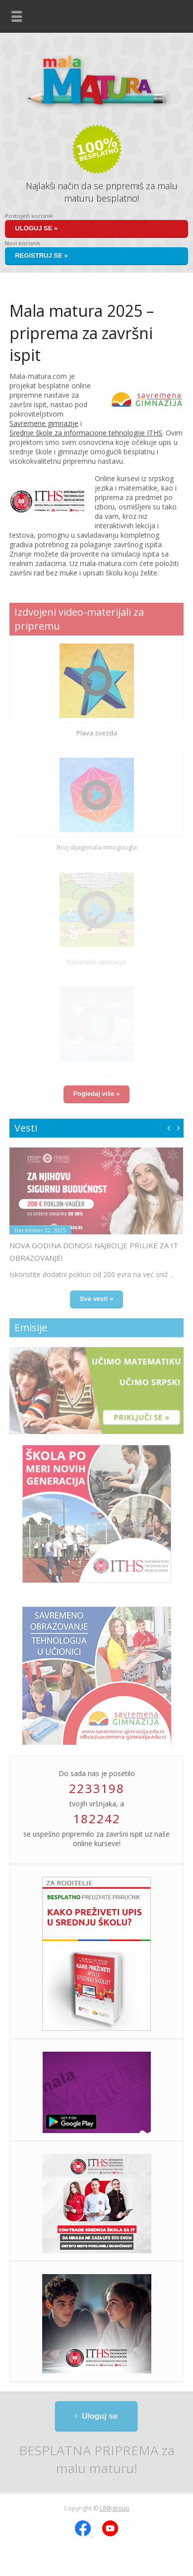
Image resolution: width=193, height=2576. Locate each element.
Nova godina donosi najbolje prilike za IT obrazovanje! (93, 1251)
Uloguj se (99, 2415)
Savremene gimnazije (43, 423)
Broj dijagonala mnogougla (97, 847)
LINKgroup (114, 2508)
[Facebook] (83, 2534)
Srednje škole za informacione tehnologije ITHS (85, 432)
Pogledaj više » (96, 1093)
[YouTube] (110, 2534)
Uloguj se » (36, 228)
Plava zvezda (96, 732)
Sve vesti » (96, 1298)
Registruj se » (41, 255)
